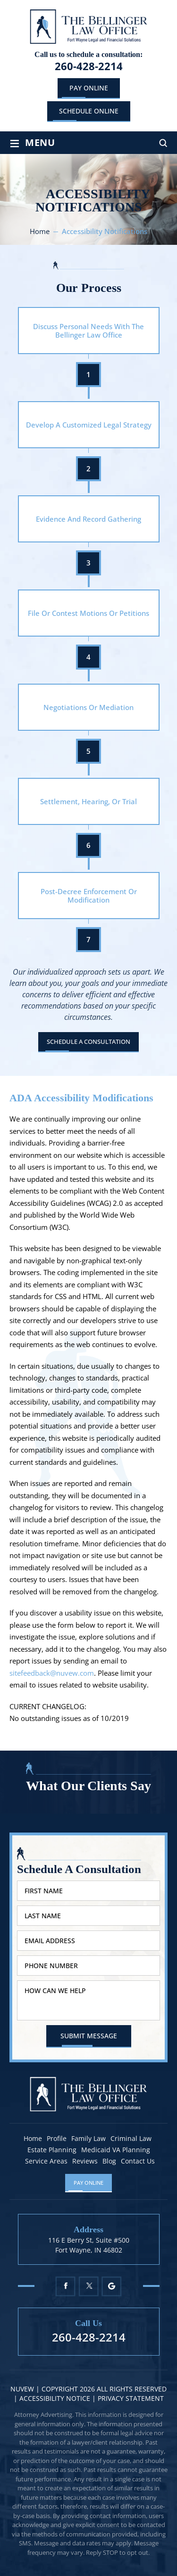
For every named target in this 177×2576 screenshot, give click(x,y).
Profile (57, 2138)
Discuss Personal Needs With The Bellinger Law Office (88, 330)
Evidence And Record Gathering (88, 519)
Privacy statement (131, 2398)
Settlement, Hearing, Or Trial (88, 801)
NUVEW (22, 2388)
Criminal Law (131, 2138)
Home (33, 2138)
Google (111, 2286)
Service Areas (46, 2161)
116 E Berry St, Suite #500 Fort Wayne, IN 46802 (88, 2245)
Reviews (85, 2161)
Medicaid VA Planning (115, 2150)
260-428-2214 (89, 66)
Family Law (88, 2138)
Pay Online (88, 87)
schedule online (88, 110)
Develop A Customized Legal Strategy (89, 424)
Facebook (65, 2286)
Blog (109, 2161)
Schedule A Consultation (88, 1041)
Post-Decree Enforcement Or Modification (89, 895)
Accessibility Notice (55, 2398)
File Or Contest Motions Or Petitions (88, 613)
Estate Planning (51, 2150)
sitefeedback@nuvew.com (51, 1673)
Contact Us (138, 2161)
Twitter (88, 2286)
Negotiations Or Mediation (88, 707)
